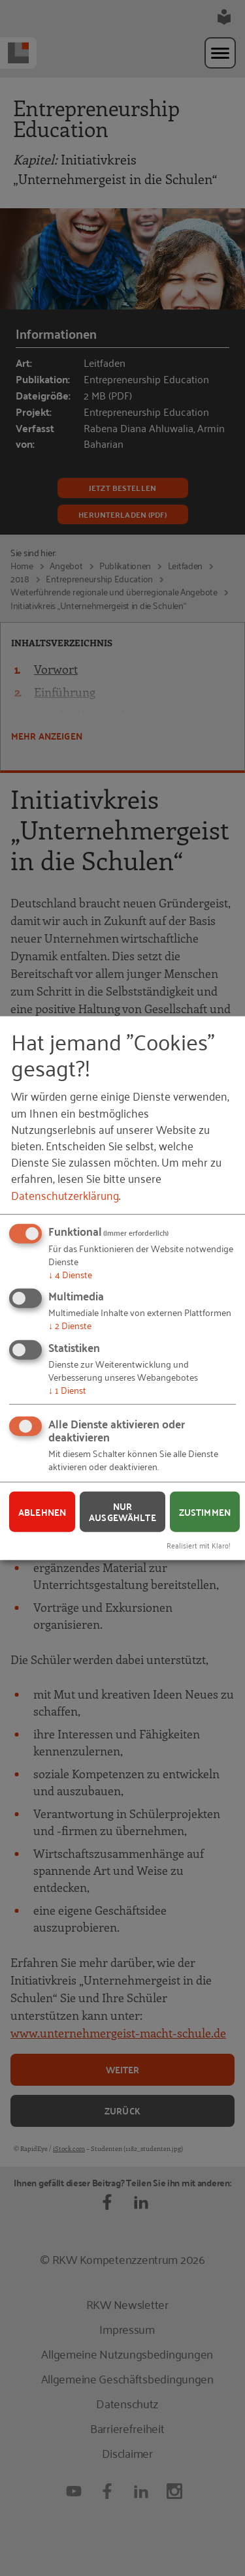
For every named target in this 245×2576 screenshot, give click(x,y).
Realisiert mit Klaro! (199, 1545)
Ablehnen (42, 1511)
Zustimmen (205, 1511)
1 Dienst (67, 1389)
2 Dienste (69, 1325)
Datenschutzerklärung (65, 1194)
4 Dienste (70, 1273)
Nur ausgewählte (122, 1512)
